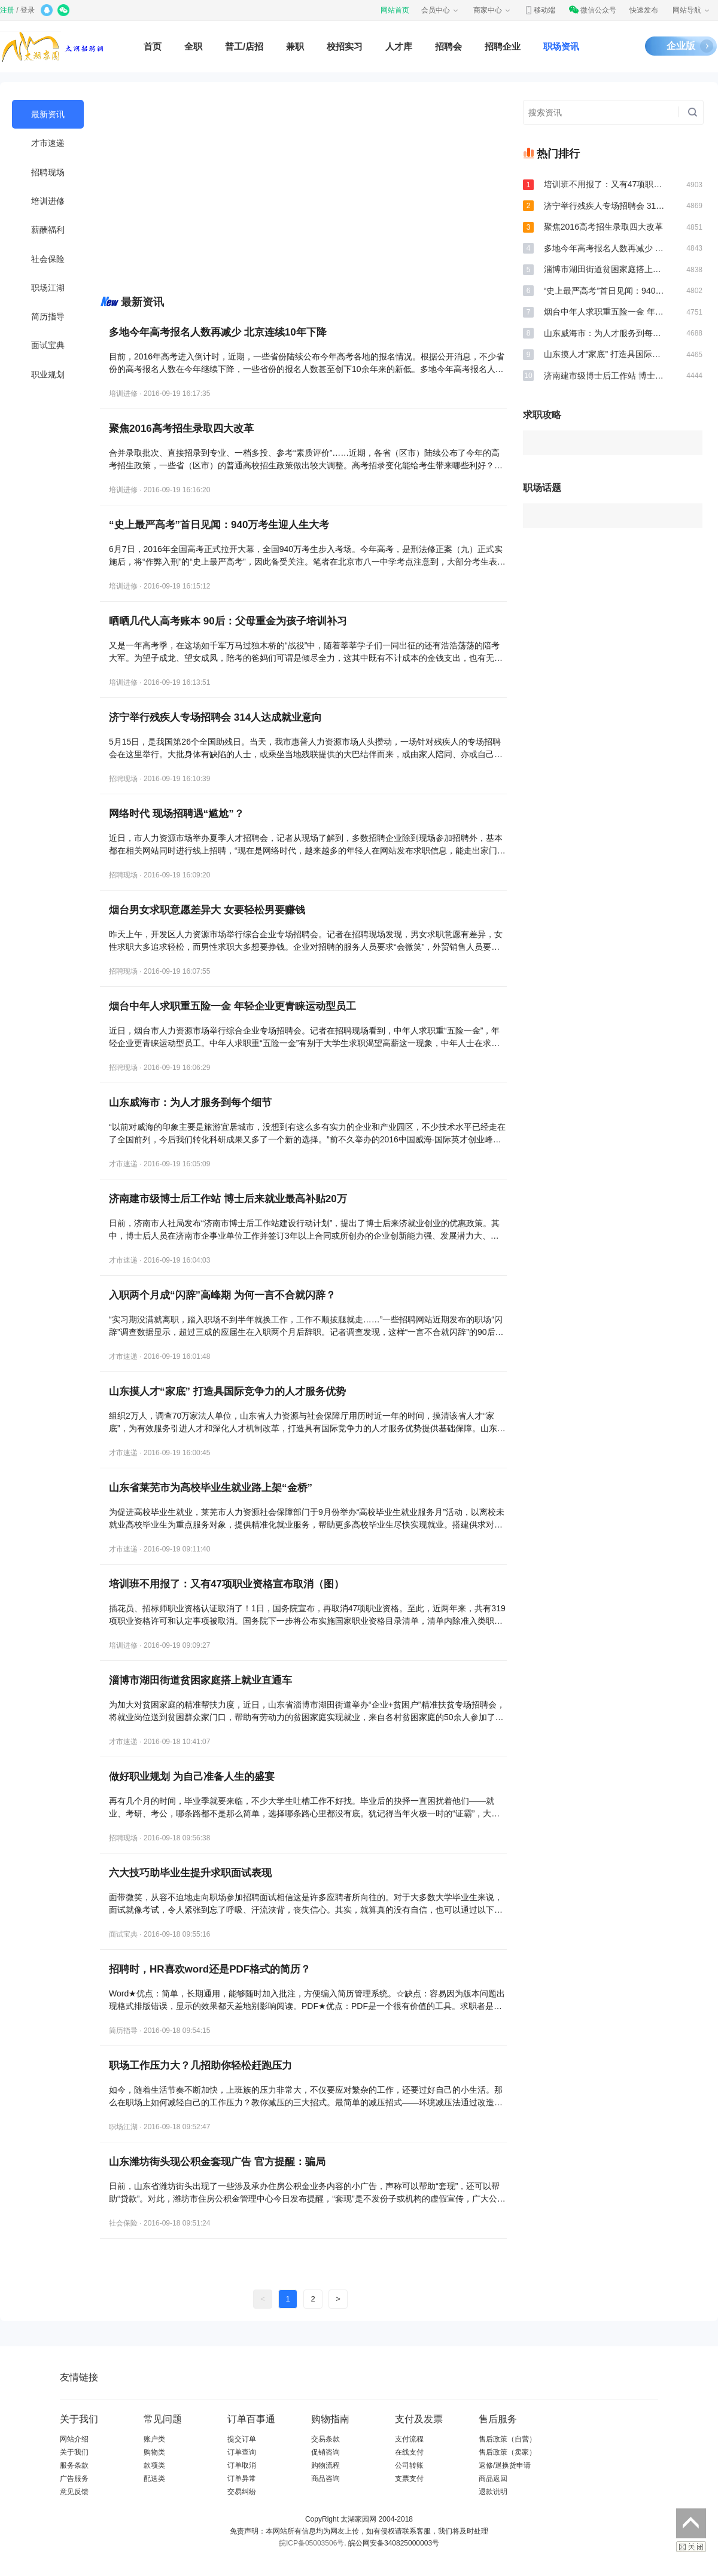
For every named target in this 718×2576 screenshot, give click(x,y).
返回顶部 (691, 2523)
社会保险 (48, 259)
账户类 (154, 2439)
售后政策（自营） (507, 2439)
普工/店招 (244, 46)
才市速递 (48, 143)
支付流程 (409, 2439)
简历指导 (48, 316)
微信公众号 (592, 10)
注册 (7, 10)
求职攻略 (542, 415)
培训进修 (48, 201)
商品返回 (493, 2478)
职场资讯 (561, 46)
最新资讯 (48, 114)
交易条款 (325, 2439)
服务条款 (74, 2465)
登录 (27, 10)
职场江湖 (48, 287)
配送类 (154, 2478)
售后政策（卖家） (507, 2452)
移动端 (539, 10)
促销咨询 (325, 2452)
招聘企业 (503, 46)
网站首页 (395, 10)
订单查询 (241, 2452)
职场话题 (542, 488)
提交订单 (241, 2439)
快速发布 (643, 10)
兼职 (295, 46)
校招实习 (345, 46)
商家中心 (492, 10)
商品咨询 (325, 2478)
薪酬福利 (48, 229)
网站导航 (692, 10)
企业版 (681, 46)
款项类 (154, 2465)
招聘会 (448, 46)
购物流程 (325, 2465)
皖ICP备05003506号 (311, 2543)
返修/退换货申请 (505, 2465)
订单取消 (241, 2465)
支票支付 (409, 2478)
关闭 (691, 2546)
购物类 (154, 2452)
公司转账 (409, 2465)
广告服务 (74, 2478)
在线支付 (409, 2452)
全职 (193, 46)
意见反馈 (74, 2491)
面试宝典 (48, 345)
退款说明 (493, 2491)
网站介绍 (74, 2439)
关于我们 (74, 2452)
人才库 (398, 46)
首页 (153, 46)
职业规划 (48, 374)
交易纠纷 (241, 2491)
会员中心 (440, 10)
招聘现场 (48, 172)
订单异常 (241, 2478)
